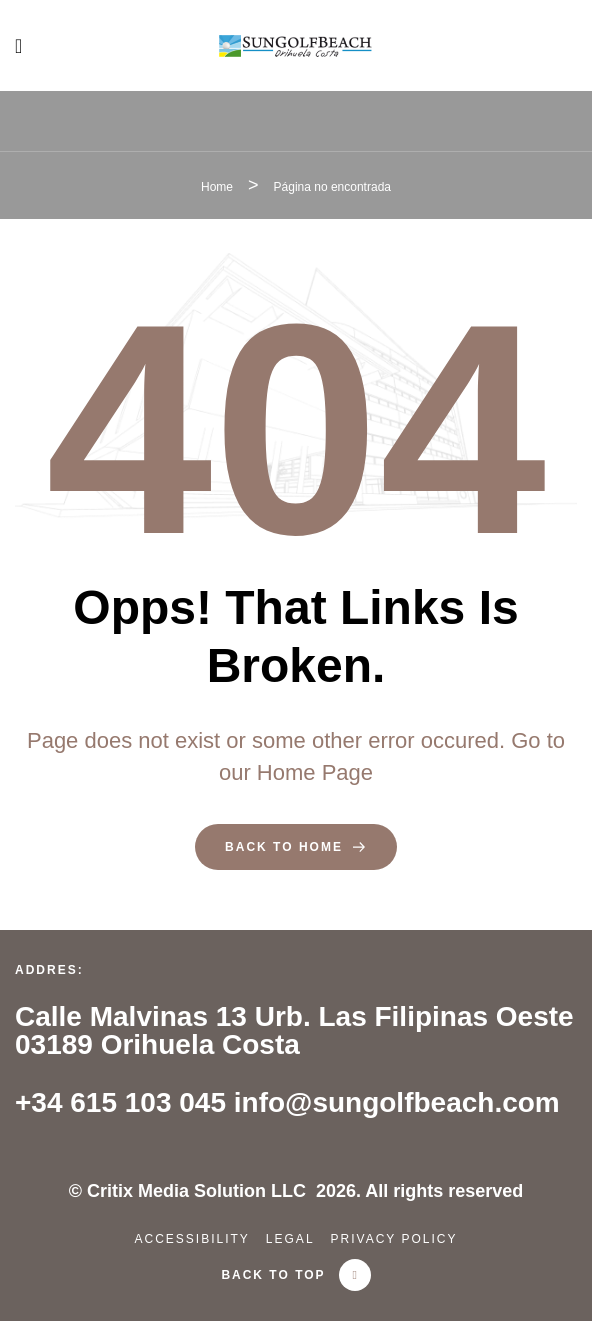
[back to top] (355, 1275)
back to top (273, 1275)
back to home (296, 847)
